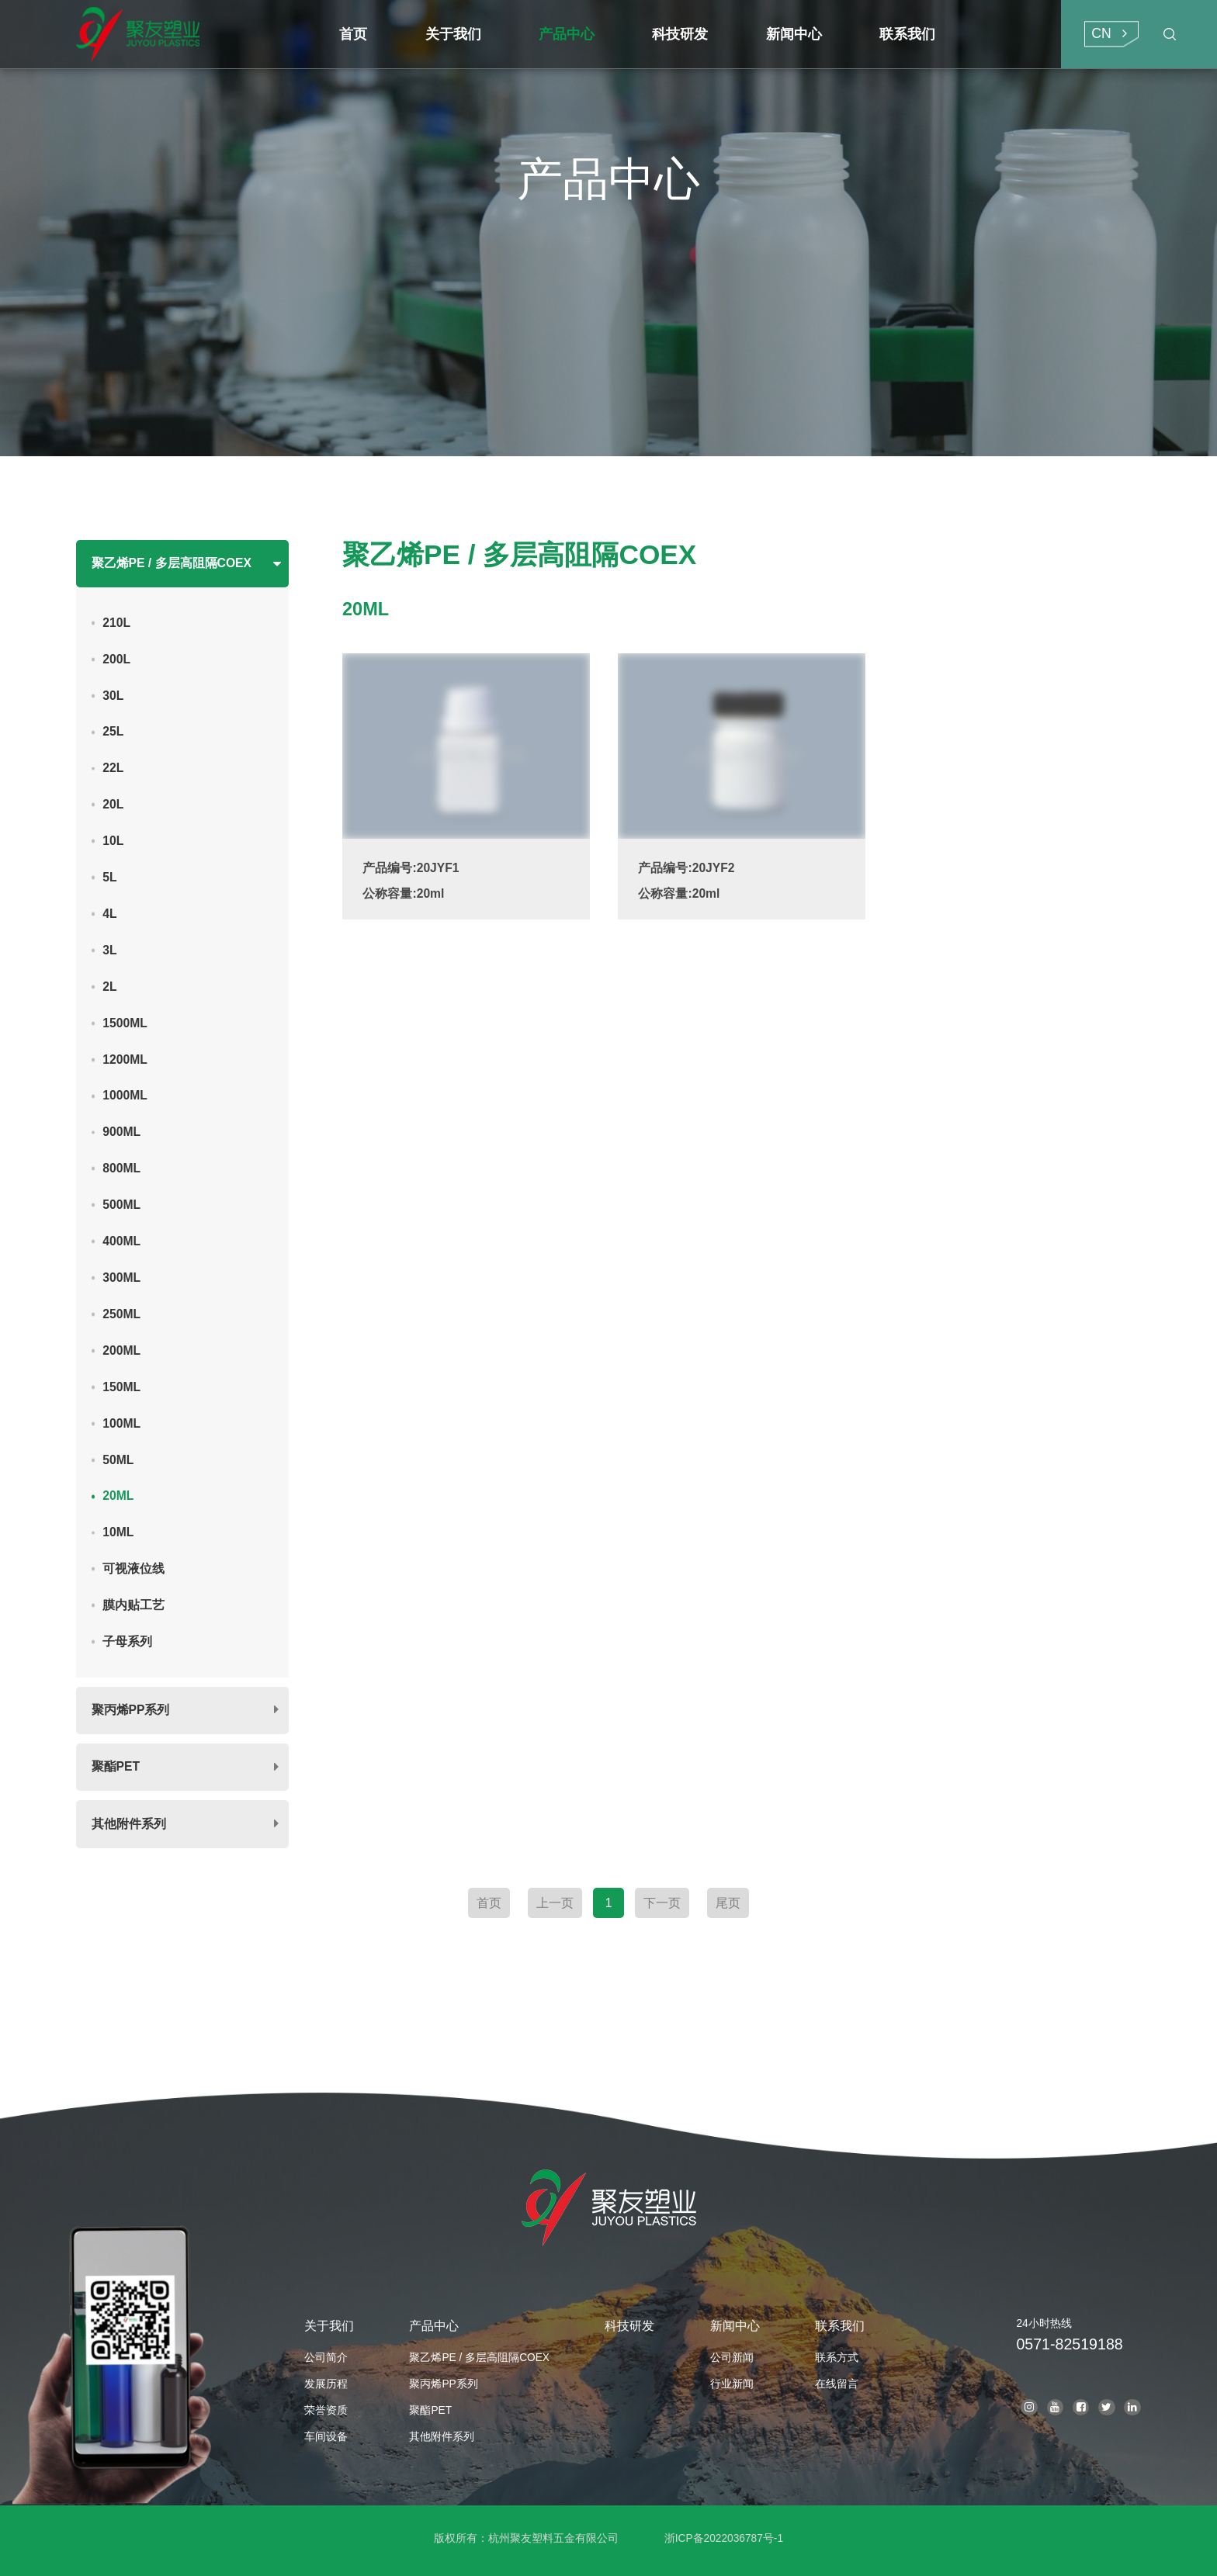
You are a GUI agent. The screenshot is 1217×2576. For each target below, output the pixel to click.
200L (116, 659)
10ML (117, 1532)
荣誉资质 (326, 2410)
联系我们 (840, 2325)
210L (116, 622)
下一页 (662, 1902)
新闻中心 (735, 2325)
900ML (121, 1131)
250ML (121, 1314)
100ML (121, 1423)
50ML (117, 1459)
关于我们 (329, 2325)
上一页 (555, 1902)
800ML (121, 1168)
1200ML (124, 1059)
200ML (121, 1350)
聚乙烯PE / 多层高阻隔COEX (171, 563)
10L (112, 840)
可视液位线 (133, 1568)
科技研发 (629, 2325)
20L (112, 804)
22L (112, 767)
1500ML (124, 1023)
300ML (121, 1277)
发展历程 (326, 2384)
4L (109, 913)
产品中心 (434, 2325)
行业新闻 (732, 2384)
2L (109, 986)
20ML (117, 1495)
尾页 (728, 1902)
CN (1101, 33)
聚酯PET (116, 1766)
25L (112, 731)
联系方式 (836, 2357)
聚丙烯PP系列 (131, 1709)
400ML (121, 1241)
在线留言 (836, 2384)
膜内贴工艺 (133, 1605)
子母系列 (127, 1641)
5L (109, 877)
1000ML (124, 1095)
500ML (121, 1204)
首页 (489, 1902)
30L (112, 695)
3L (109, 950)
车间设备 (326, 2437)
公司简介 (326, 2357)
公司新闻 (732, 2357)
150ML (121, 1387)
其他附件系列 (129, 1823)
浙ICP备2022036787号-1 (723, 2538)
